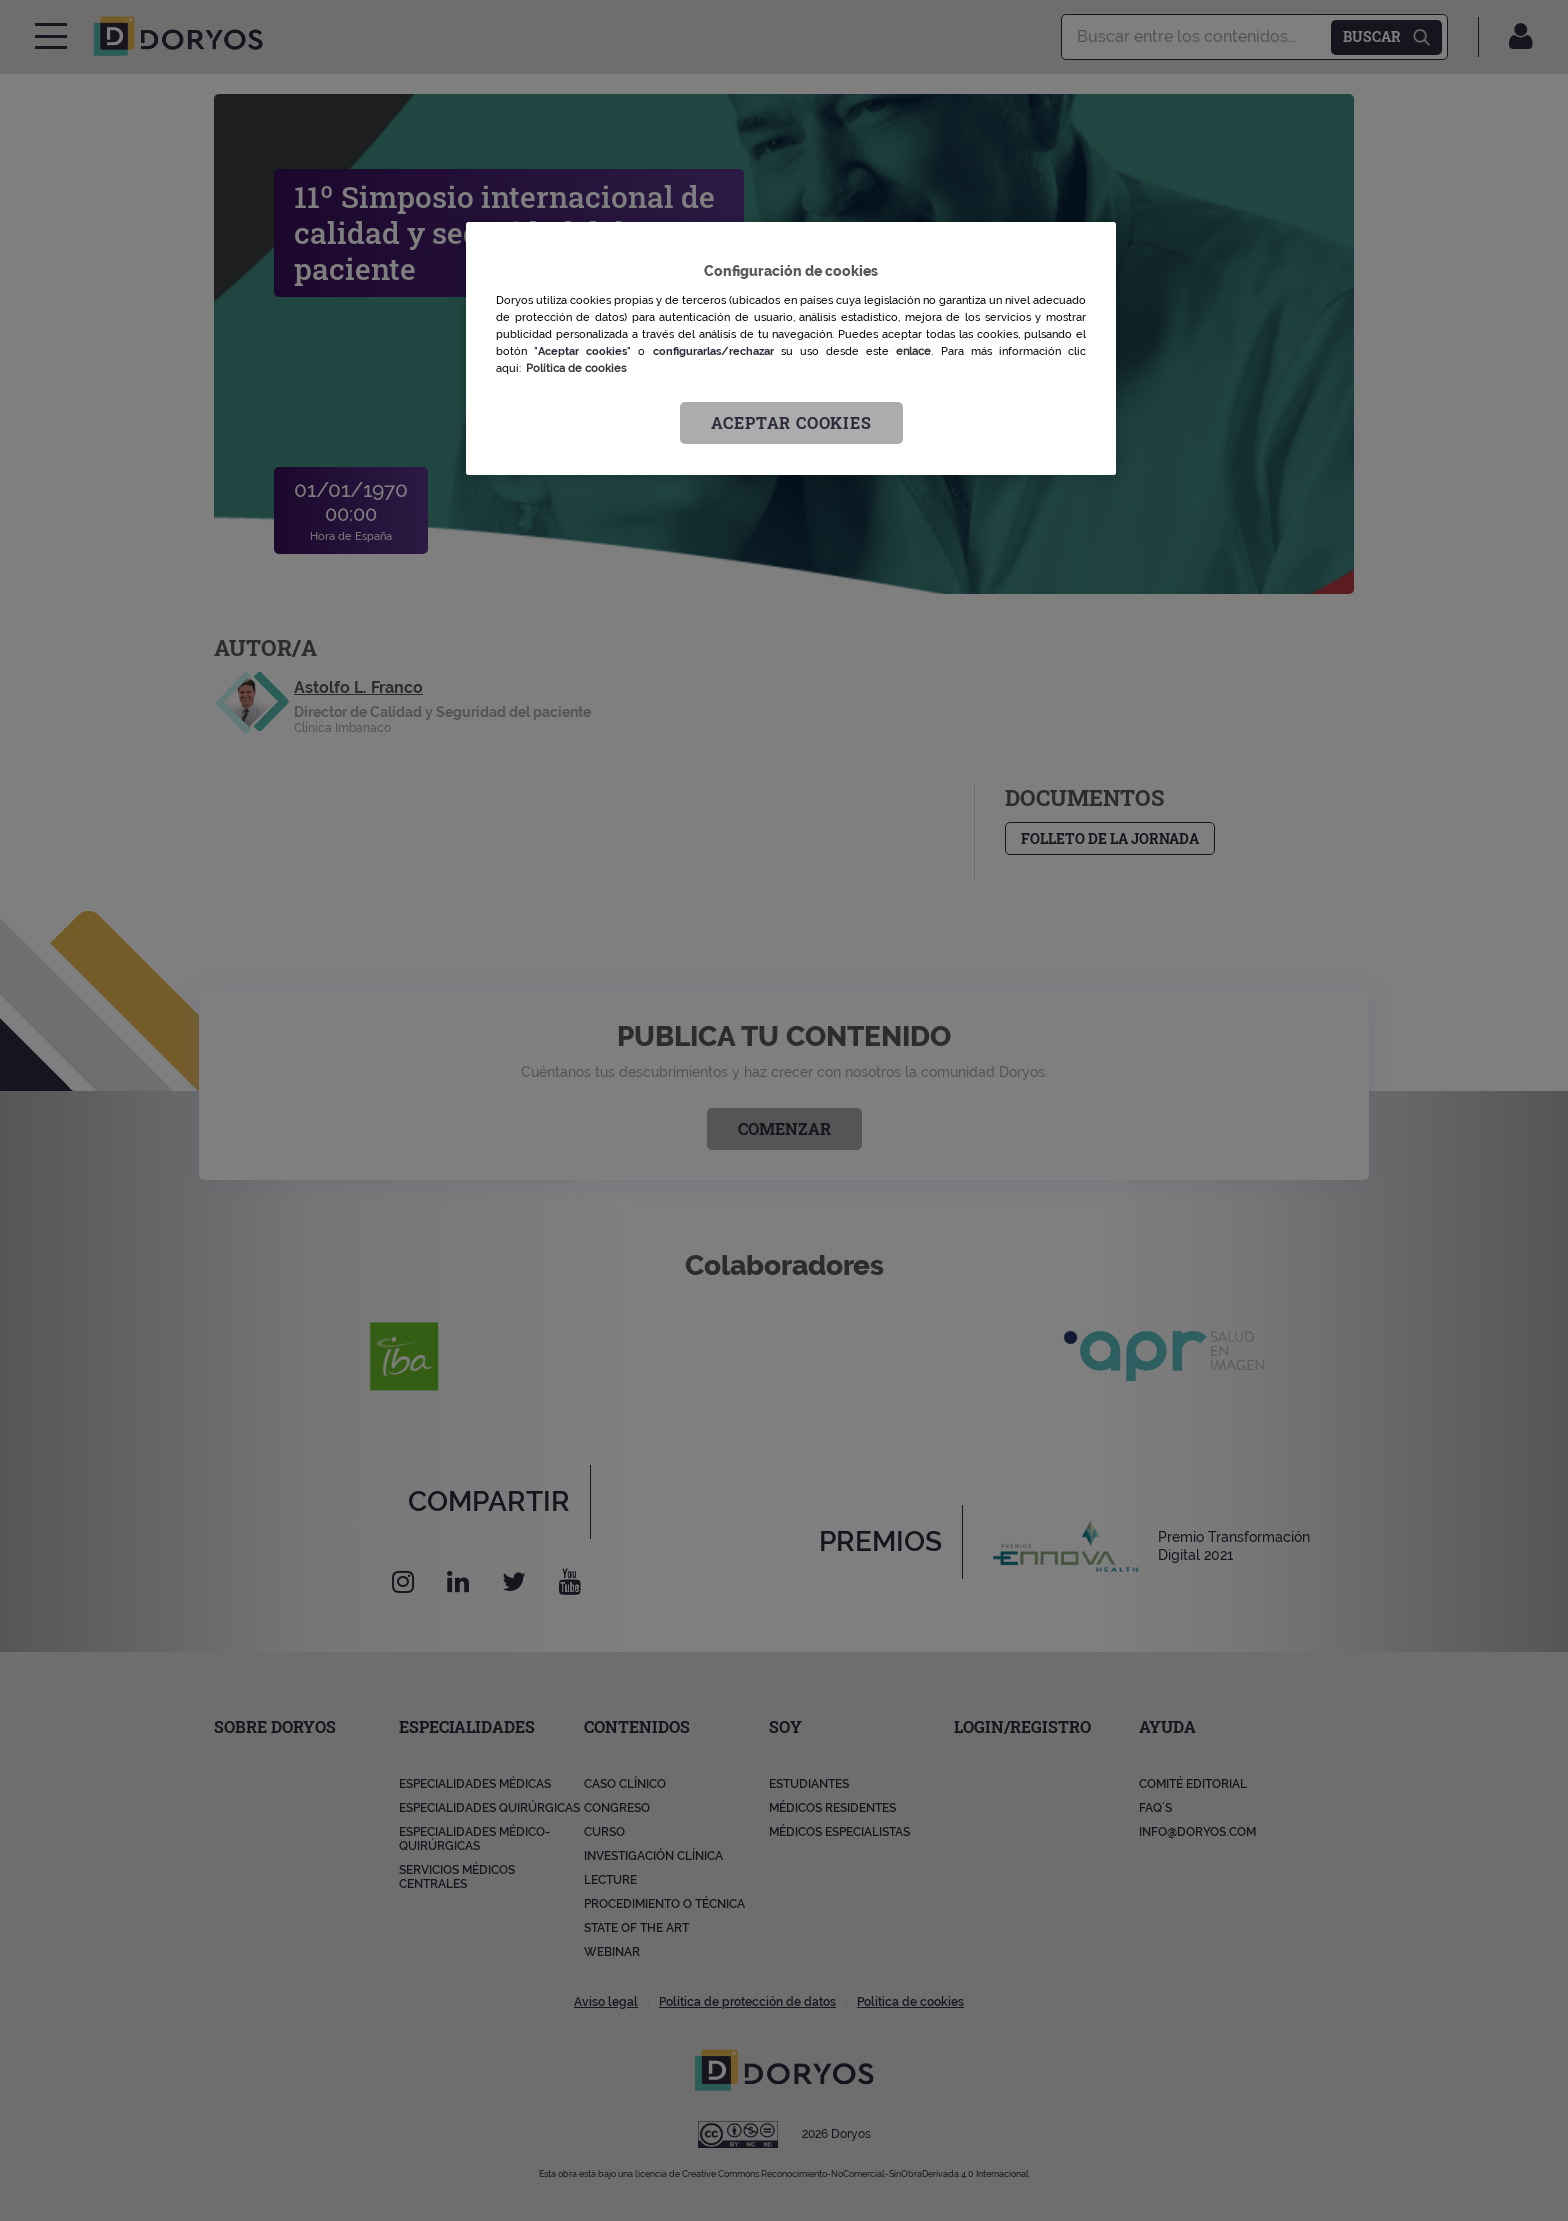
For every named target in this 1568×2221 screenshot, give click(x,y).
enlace (913, 351)
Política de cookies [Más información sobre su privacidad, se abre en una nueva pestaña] (576, 368)
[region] (791, 348)
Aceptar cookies (791, 422)
